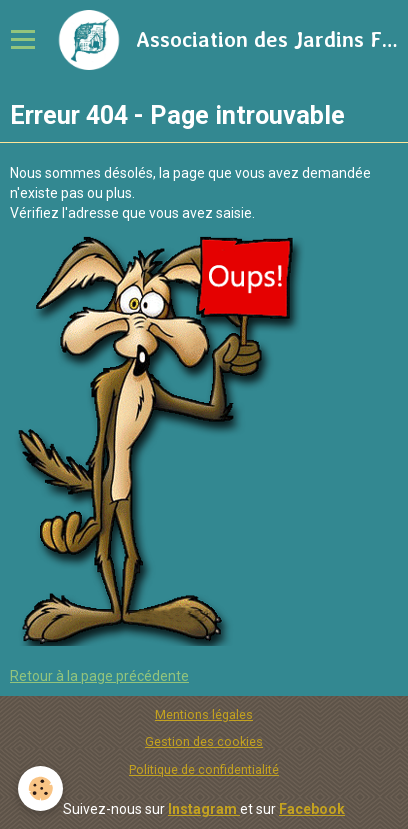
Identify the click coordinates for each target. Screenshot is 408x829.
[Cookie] (40, 788)
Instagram (204, 809)
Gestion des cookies (204, 741)
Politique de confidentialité (204, 769)
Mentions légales (204, 714)
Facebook (312, 809)
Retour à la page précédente (99, 676)
